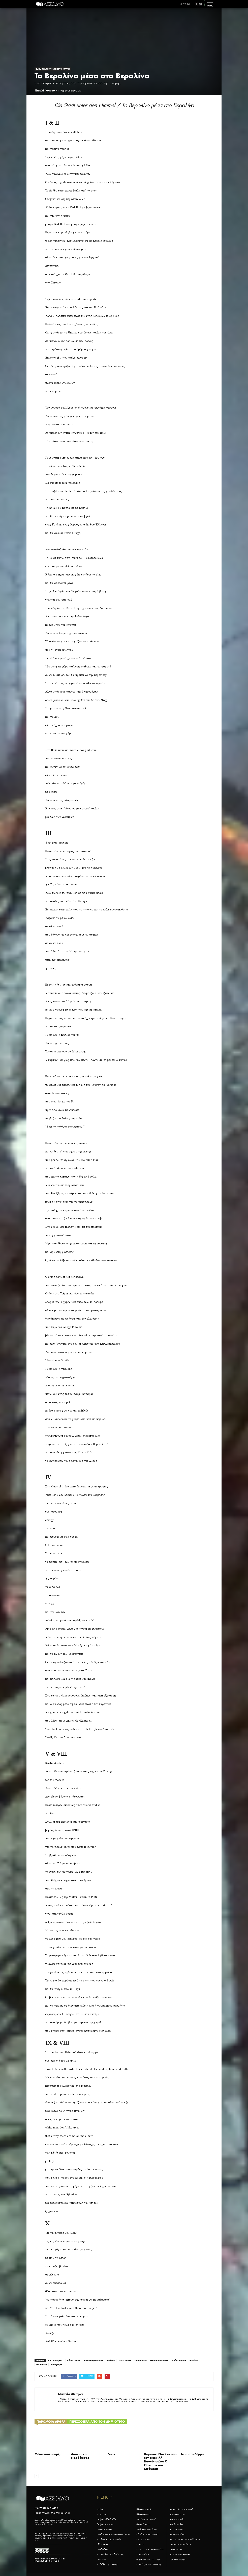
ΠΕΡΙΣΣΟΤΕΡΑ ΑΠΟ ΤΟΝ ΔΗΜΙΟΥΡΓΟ (97, 2421)
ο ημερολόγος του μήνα (148, 2559)
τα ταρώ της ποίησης (180, 2544)
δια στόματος (143, 2524)
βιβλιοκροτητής (144, 2509)
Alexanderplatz (55, 2360)
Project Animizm (105, 2524)
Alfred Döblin (73, 2360)
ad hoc (100, 2509)
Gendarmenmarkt (159, 2360)
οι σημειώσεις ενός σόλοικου (185, 2539)
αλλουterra (102, 2544)
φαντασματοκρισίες (180, 2554)
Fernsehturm (141, 2360)
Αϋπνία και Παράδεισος (80, 2456)
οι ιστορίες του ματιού (181, 2509)
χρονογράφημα (178, 2559)
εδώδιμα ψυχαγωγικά (147, 2534)
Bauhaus (111, 2360)
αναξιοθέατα (103, 2549)
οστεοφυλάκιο (177, 2534)
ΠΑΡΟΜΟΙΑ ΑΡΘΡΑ (51, 2421)
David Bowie (125, 2360)
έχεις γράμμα (143, 2554)
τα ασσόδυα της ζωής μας (110, 2554)
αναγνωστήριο (104, 2529)
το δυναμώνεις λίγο (146, 2529)
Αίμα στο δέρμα (192, 2454)
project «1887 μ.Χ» (106, 2519)
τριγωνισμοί (176, 2549)
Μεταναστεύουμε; (47, 2454)
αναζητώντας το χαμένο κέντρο (53, 68)
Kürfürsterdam (179, 2360)
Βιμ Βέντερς (41, 2364)
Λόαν (111, 2454)
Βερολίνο (194, 2360)
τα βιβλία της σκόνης (107, 2564)
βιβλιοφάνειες (143, 2514)
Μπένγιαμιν (56, 2364)
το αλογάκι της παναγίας (109, 2539)
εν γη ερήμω (142, 2539)
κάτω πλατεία (177, 2519)
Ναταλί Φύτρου (45, 90)
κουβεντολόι (176, 2524)
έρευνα (140, 2544)
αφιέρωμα (102, 2559)
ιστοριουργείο (177, 2514)
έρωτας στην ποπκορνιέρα (149, 2549)
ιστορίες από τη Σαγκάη (148, 2564)
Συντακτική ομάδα (46, 2508)
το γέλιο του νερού (146, 2519)
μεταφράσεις (177, 2529)
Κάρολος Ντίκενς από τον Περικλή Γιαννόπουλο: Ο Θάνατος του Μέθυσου (160, 2461)
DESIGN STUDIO (47, 2561)
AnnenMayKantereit (93, 2360)
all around (102, 2514)
